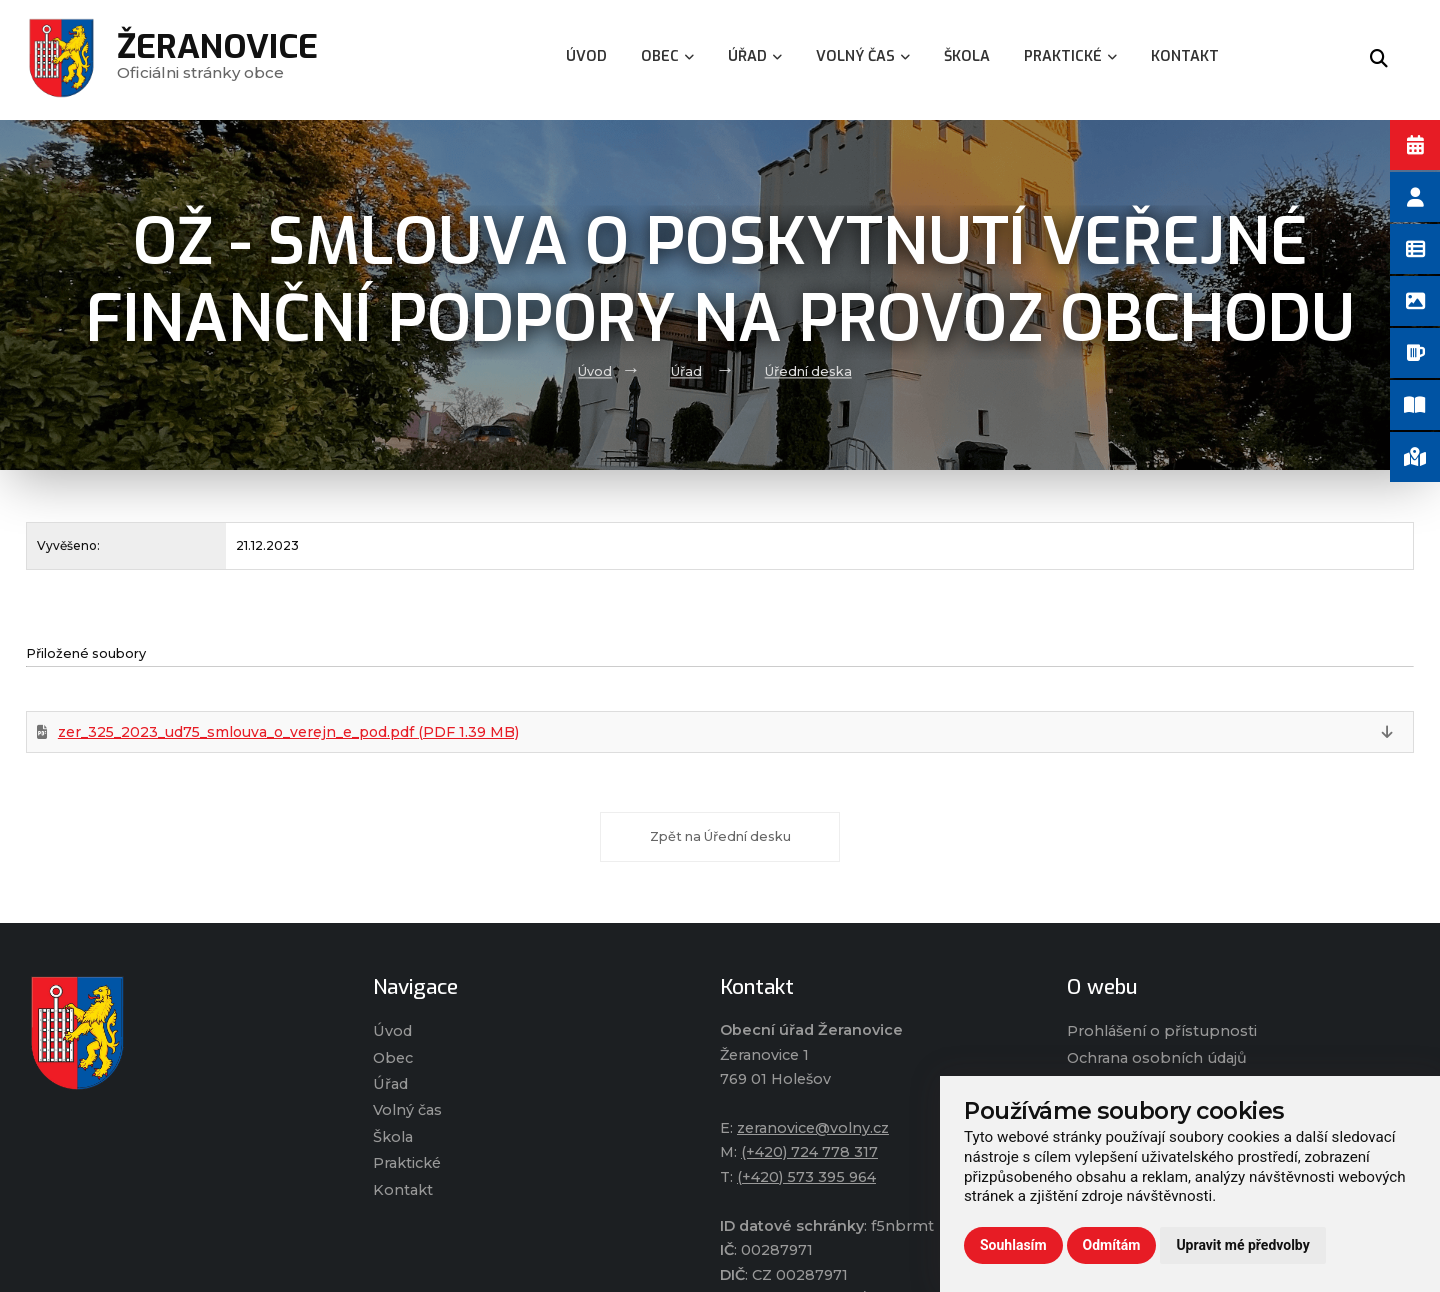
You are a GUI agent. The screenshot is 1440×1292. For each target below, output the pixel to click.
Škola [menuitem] (967, 56)
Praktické (407, 1163)
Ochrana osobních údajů (1157, 1058)
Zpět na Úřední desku (720, 836)
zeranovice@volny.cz (813, 1128)
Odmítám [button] (1112, 1245)
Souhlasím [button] (1013, 1245)
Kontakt (403, 1190)
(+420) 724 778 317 (809, 1152)
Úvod (595, 371)
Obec (393, 1058)
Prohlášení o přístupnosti (1162, 1031)
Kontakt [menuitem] (1185, 56)
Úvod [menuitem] (586, 56)
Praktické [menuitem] (1070, 56)
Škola (393, 1137)
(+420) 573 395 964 (806, 1177)
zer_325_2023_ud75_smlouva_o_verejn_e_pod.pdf (288, 732)
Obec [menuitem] (667, 56)
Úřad (686, 371)
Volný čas (407, 1110)
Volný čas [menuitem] (863, 56)
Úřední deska (808, 371)
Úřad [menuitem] (755, 56)
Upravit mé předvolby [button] (1242, 1245)
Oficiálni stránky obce (217, 59)
